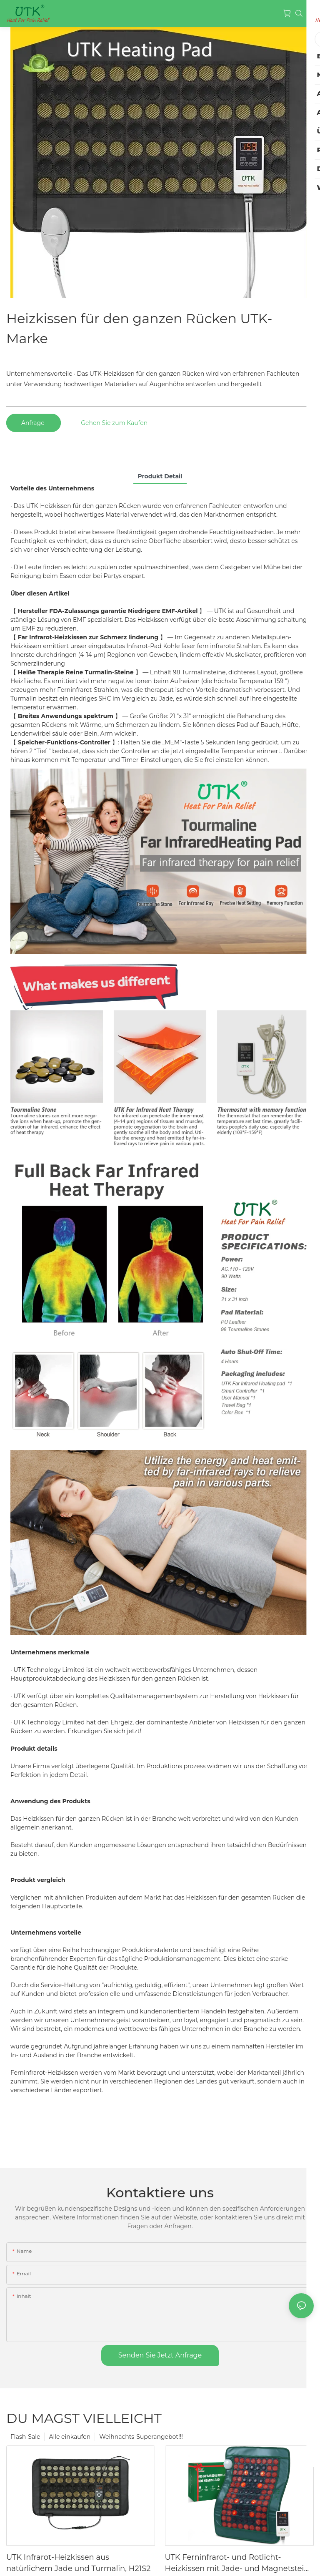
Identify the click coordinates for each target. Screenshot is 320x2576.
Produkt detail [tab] (160, 476)
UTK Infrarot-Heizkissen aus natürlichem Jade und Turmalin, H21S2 (78, 2563)
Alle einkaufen (69, 2436)
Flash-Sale (25, 2436)
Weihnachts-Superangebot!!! (141, 2436)
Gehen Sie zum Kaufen (114, 423)
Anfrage (33, 423)
